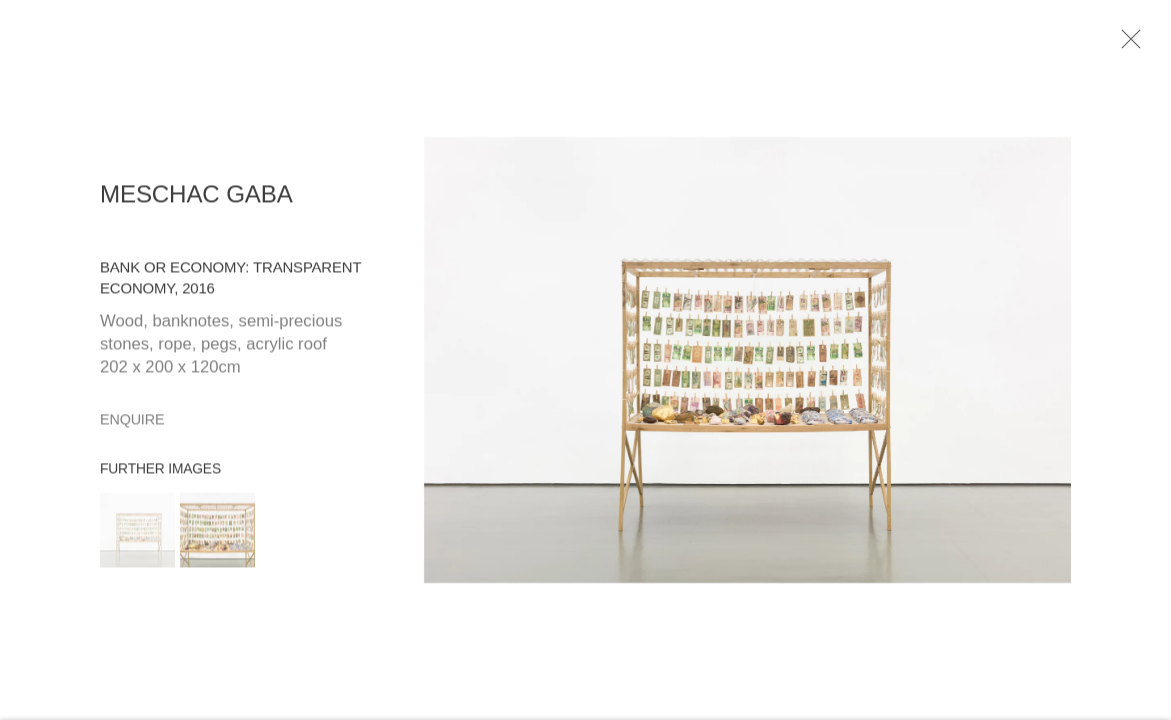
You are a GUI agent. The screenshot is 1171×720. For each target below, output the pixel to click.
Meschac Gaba (196, 198)
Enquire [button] (132, 424)
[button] (137, 534)
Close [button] (1131, 45)
